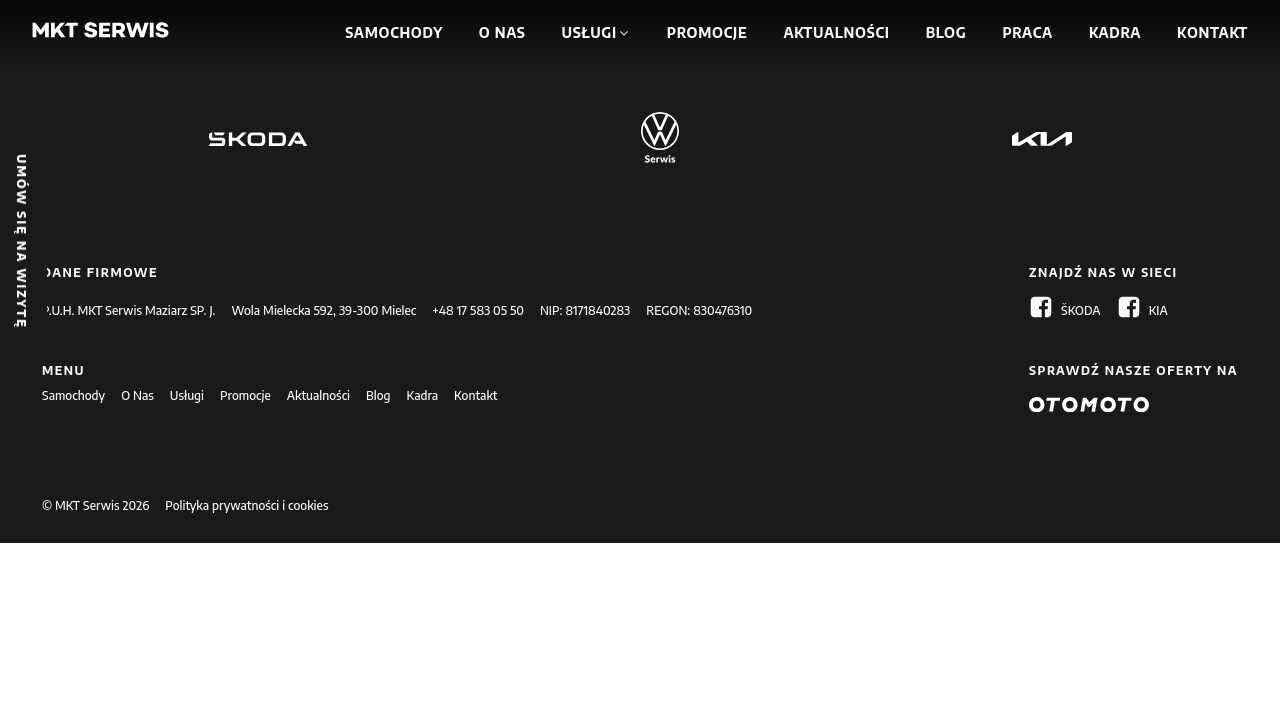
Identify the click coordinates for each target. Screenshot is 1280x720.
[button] (591, 33)
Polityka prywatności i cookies (246, 505)
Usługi (187, 395)
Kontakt (475, 395)
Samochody (73, 395)
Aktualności (318, 395)
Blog (378, 395)
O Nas (137, 395)
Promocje (245, 395)
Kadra (423, 395)
